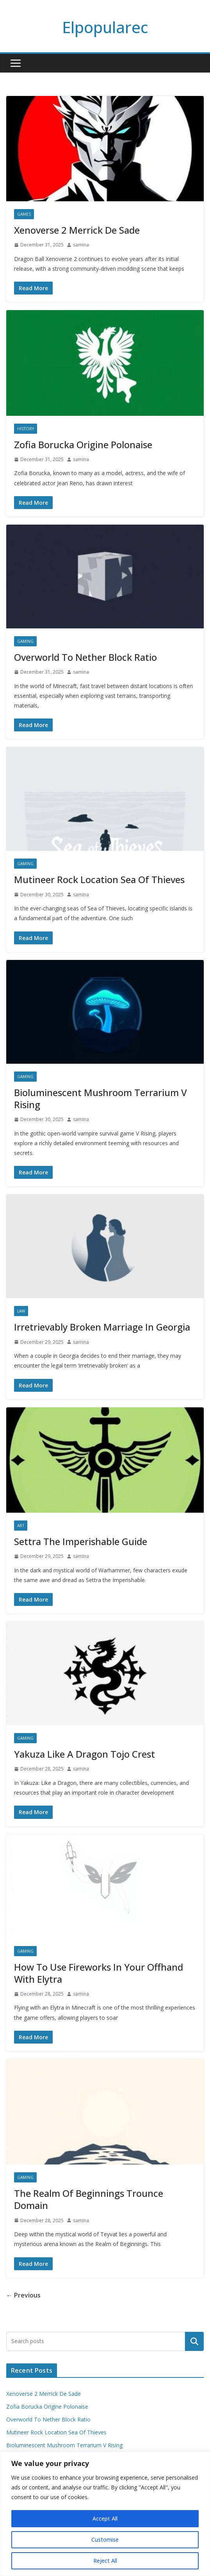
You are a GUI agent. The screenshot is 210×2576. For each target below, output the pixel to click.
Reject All (105, 2560)
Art (20, 1525)
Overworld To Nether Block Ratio (85, 657)
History (25, 428)
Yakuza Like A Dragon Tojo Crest (84, 1753)
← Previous (23, 2295)
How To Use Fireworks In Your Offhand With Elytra (98, 1972)
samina (81, 244)
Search (194, 2341)
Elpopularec (105, 27)
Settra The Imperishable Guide (80, 1541)
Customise (105, 2539)
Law (21, 1311)
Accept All (105, 2518)
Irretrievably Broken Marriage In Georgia (102, 1326)
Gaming (25, 641)
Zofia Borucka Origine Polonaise (83, 444)
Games (24, 214)
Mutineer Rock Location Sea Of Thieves (99, 879)
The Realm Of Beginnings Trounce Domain (88, 2199)
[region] (105, 2514)
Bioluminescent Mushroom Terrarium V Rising (100, 1098)
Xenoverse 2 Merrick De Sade (77, 230)
